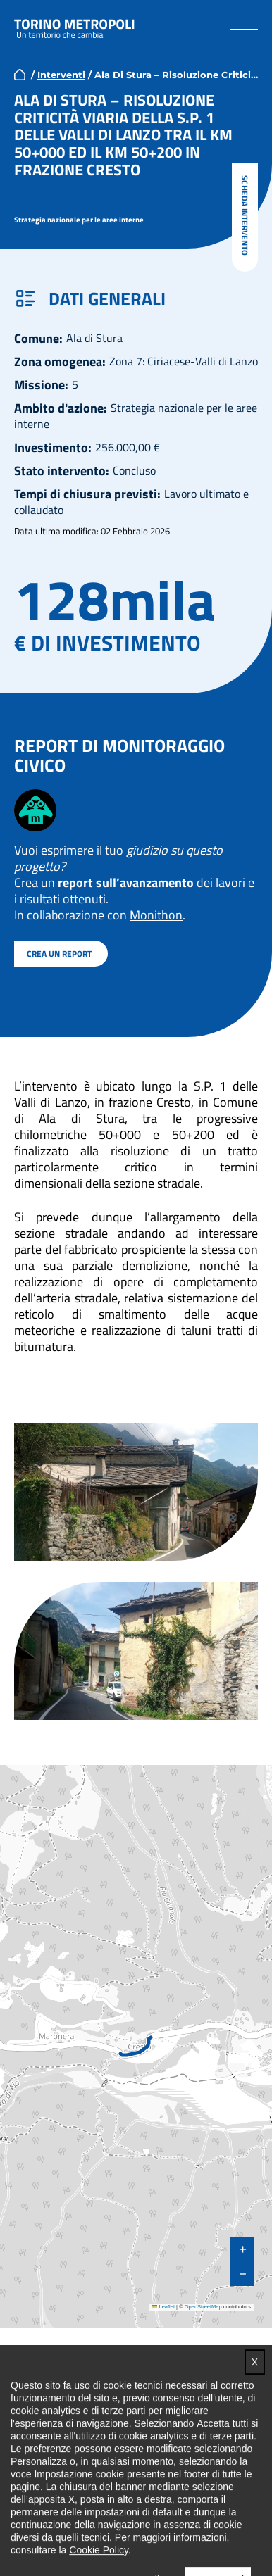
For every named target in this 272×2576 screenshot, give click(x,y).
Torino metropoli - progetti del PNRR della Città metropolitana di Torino (74, 26)
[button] (244, 26)
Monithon (156, 914)
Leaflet (163, 2306)
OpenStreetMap (203, 2306)
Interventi (61, 74)
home (19, 74)
